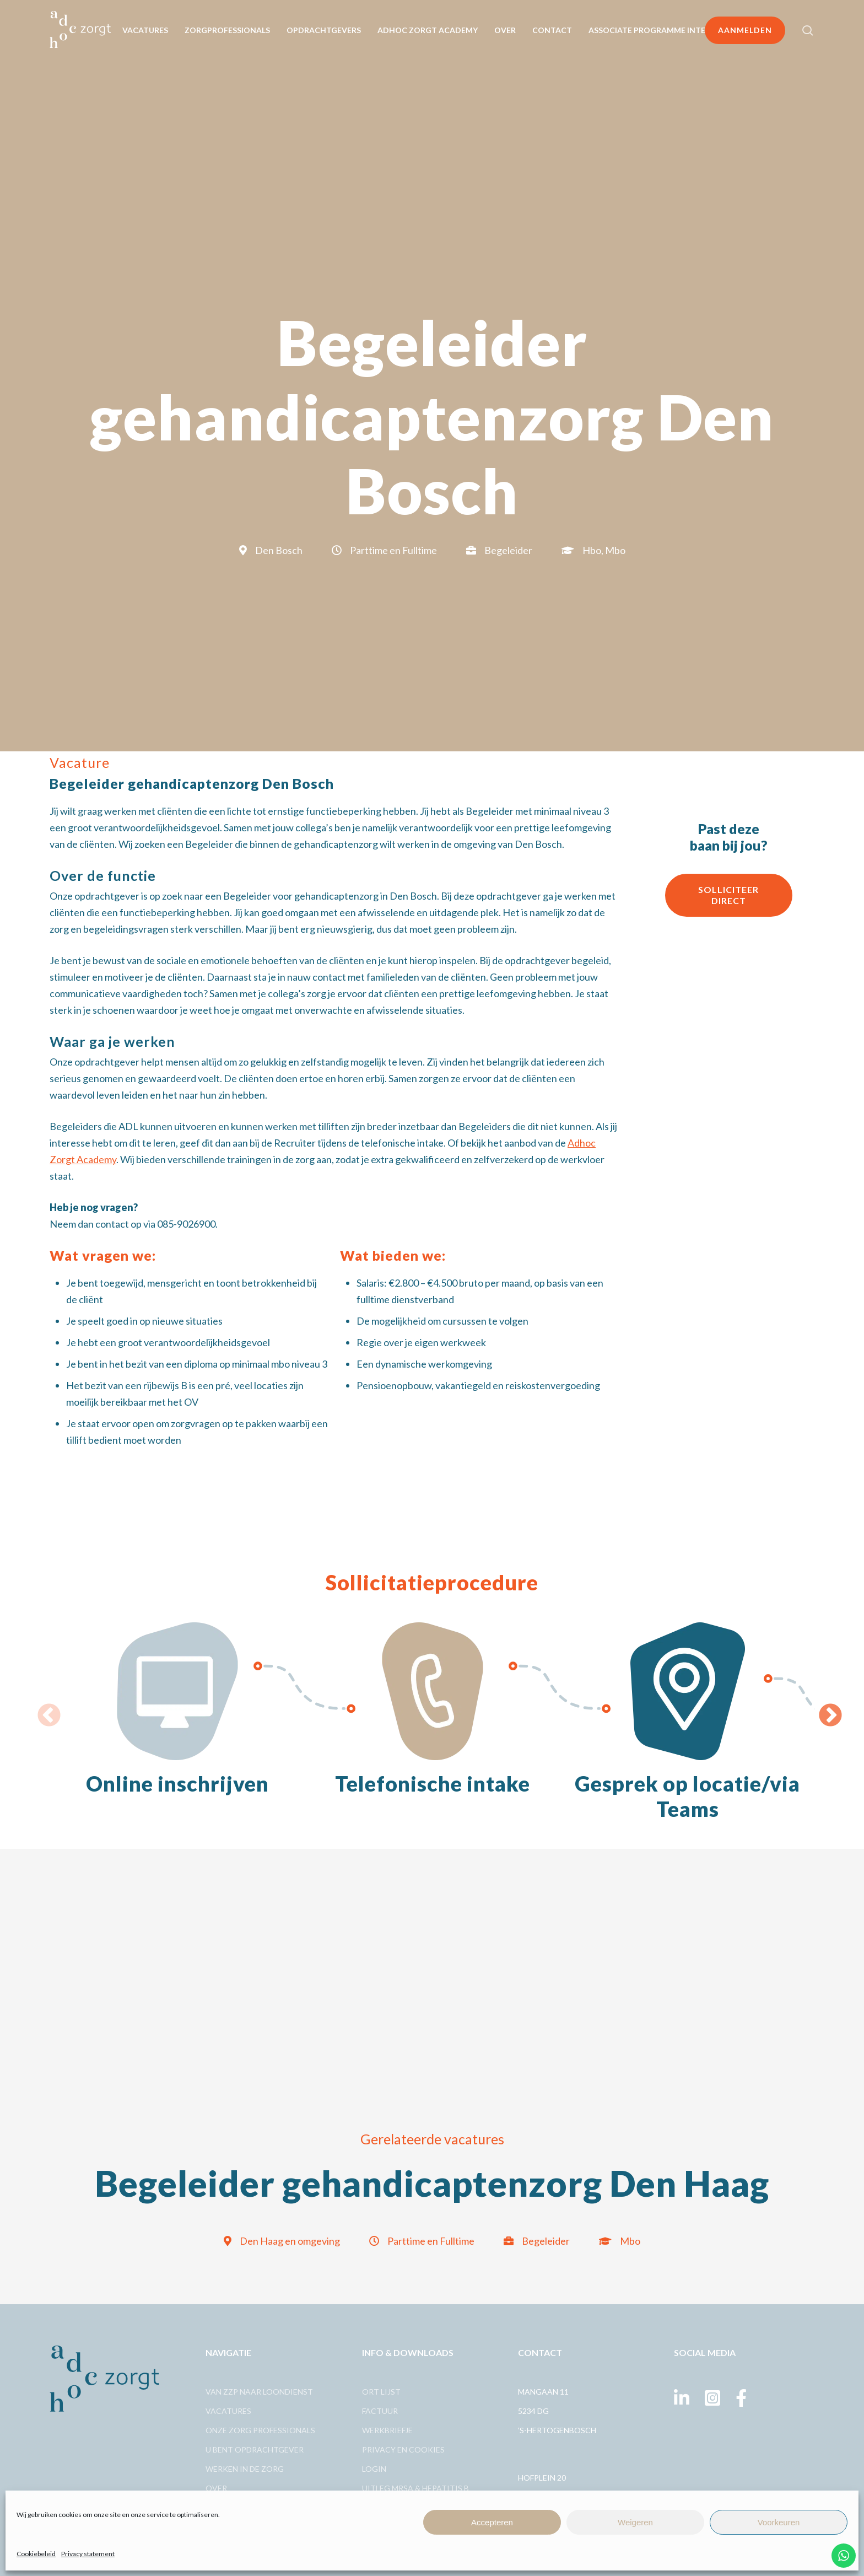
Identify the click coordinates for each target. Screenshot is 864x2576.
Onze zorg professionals (260, 2430)
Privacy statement (88, 2554)
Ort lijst (381, 2391)
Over (216, 2488)
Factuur (380, 2411)
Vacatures (228, 2411)
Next (822, 1708)
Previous (41, 1708)
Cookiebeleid (36, 2554)
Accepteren (492, 2522)
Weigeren (635, 2522)
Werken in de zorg (245, 2468)
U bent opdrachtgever (255, 2449)
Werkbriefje (387, 2430)
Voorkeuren (779, 2522)
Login (374, 2468)
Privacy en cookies (403, 2449)
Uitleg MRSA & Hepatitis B (415, 2488)
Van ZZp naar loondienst (259, 2391)
